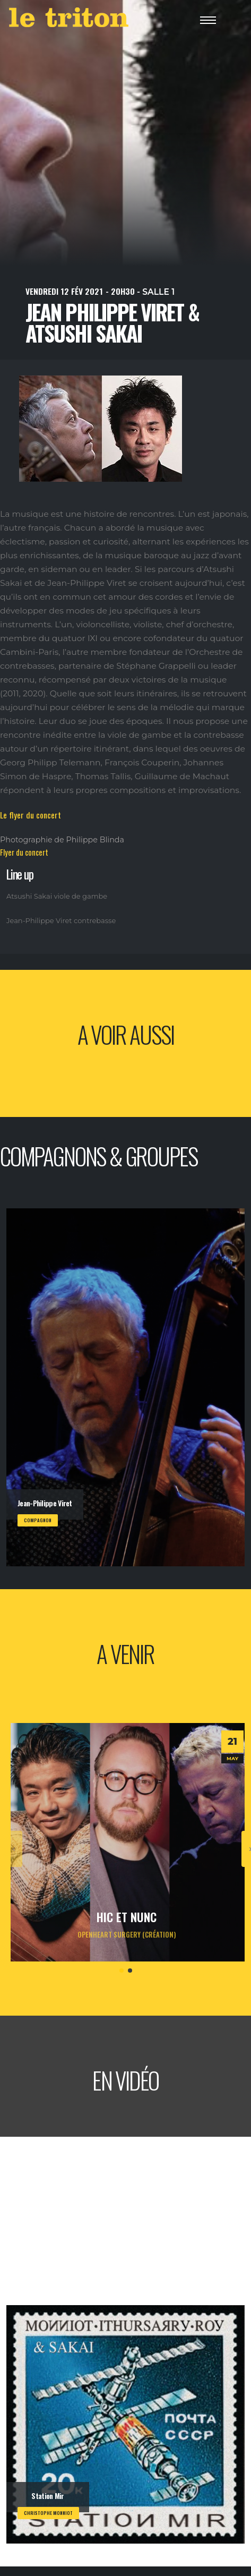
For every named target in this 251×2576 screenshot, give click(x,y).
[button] (121, 1970)
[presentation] (14, 1849)
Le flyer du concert (30, 814)
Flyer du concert (24, 852)
